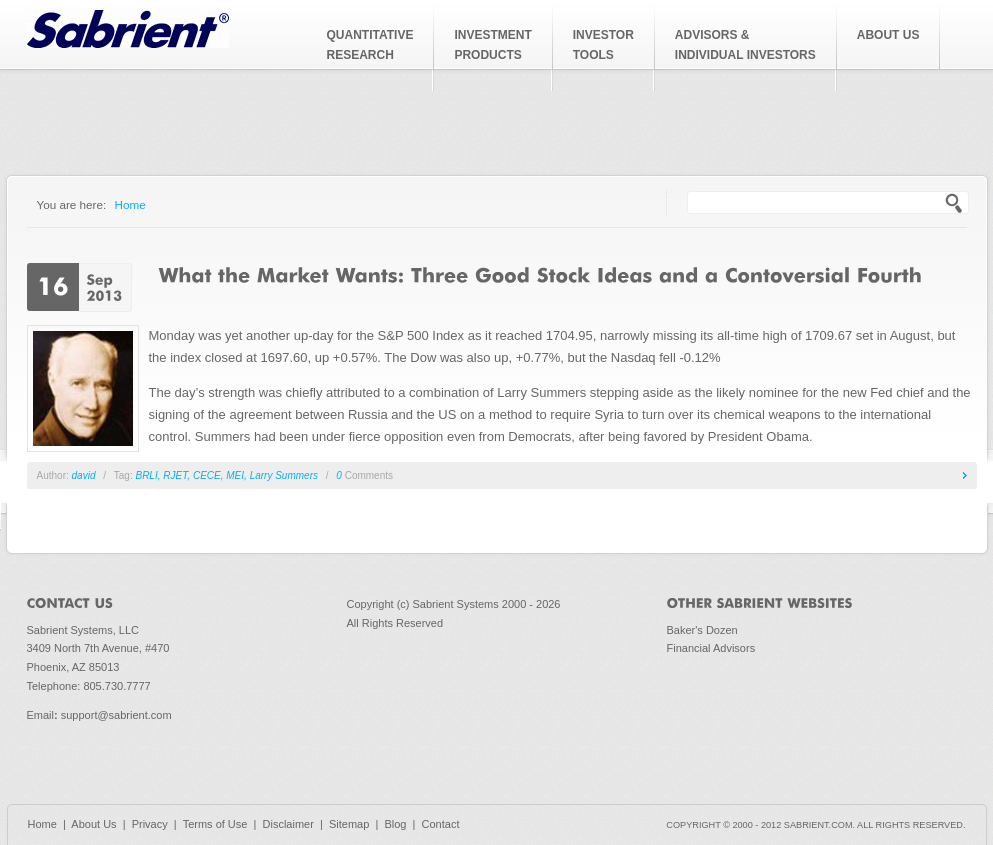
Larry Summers (284, 475)
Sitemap (349, 824)
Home (130, 204)
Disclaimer (288, 824)
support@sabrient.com (116, 715)
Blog (395, 824)
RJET (175, 475)
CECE (207, 475)
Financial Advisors (711, 648)
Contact (441, 824)
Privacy (150, 824)
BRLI (146, 475)
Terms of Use (215, 824)
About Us (93, 824)
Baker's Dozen (702, 630)
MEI (235, 475)
